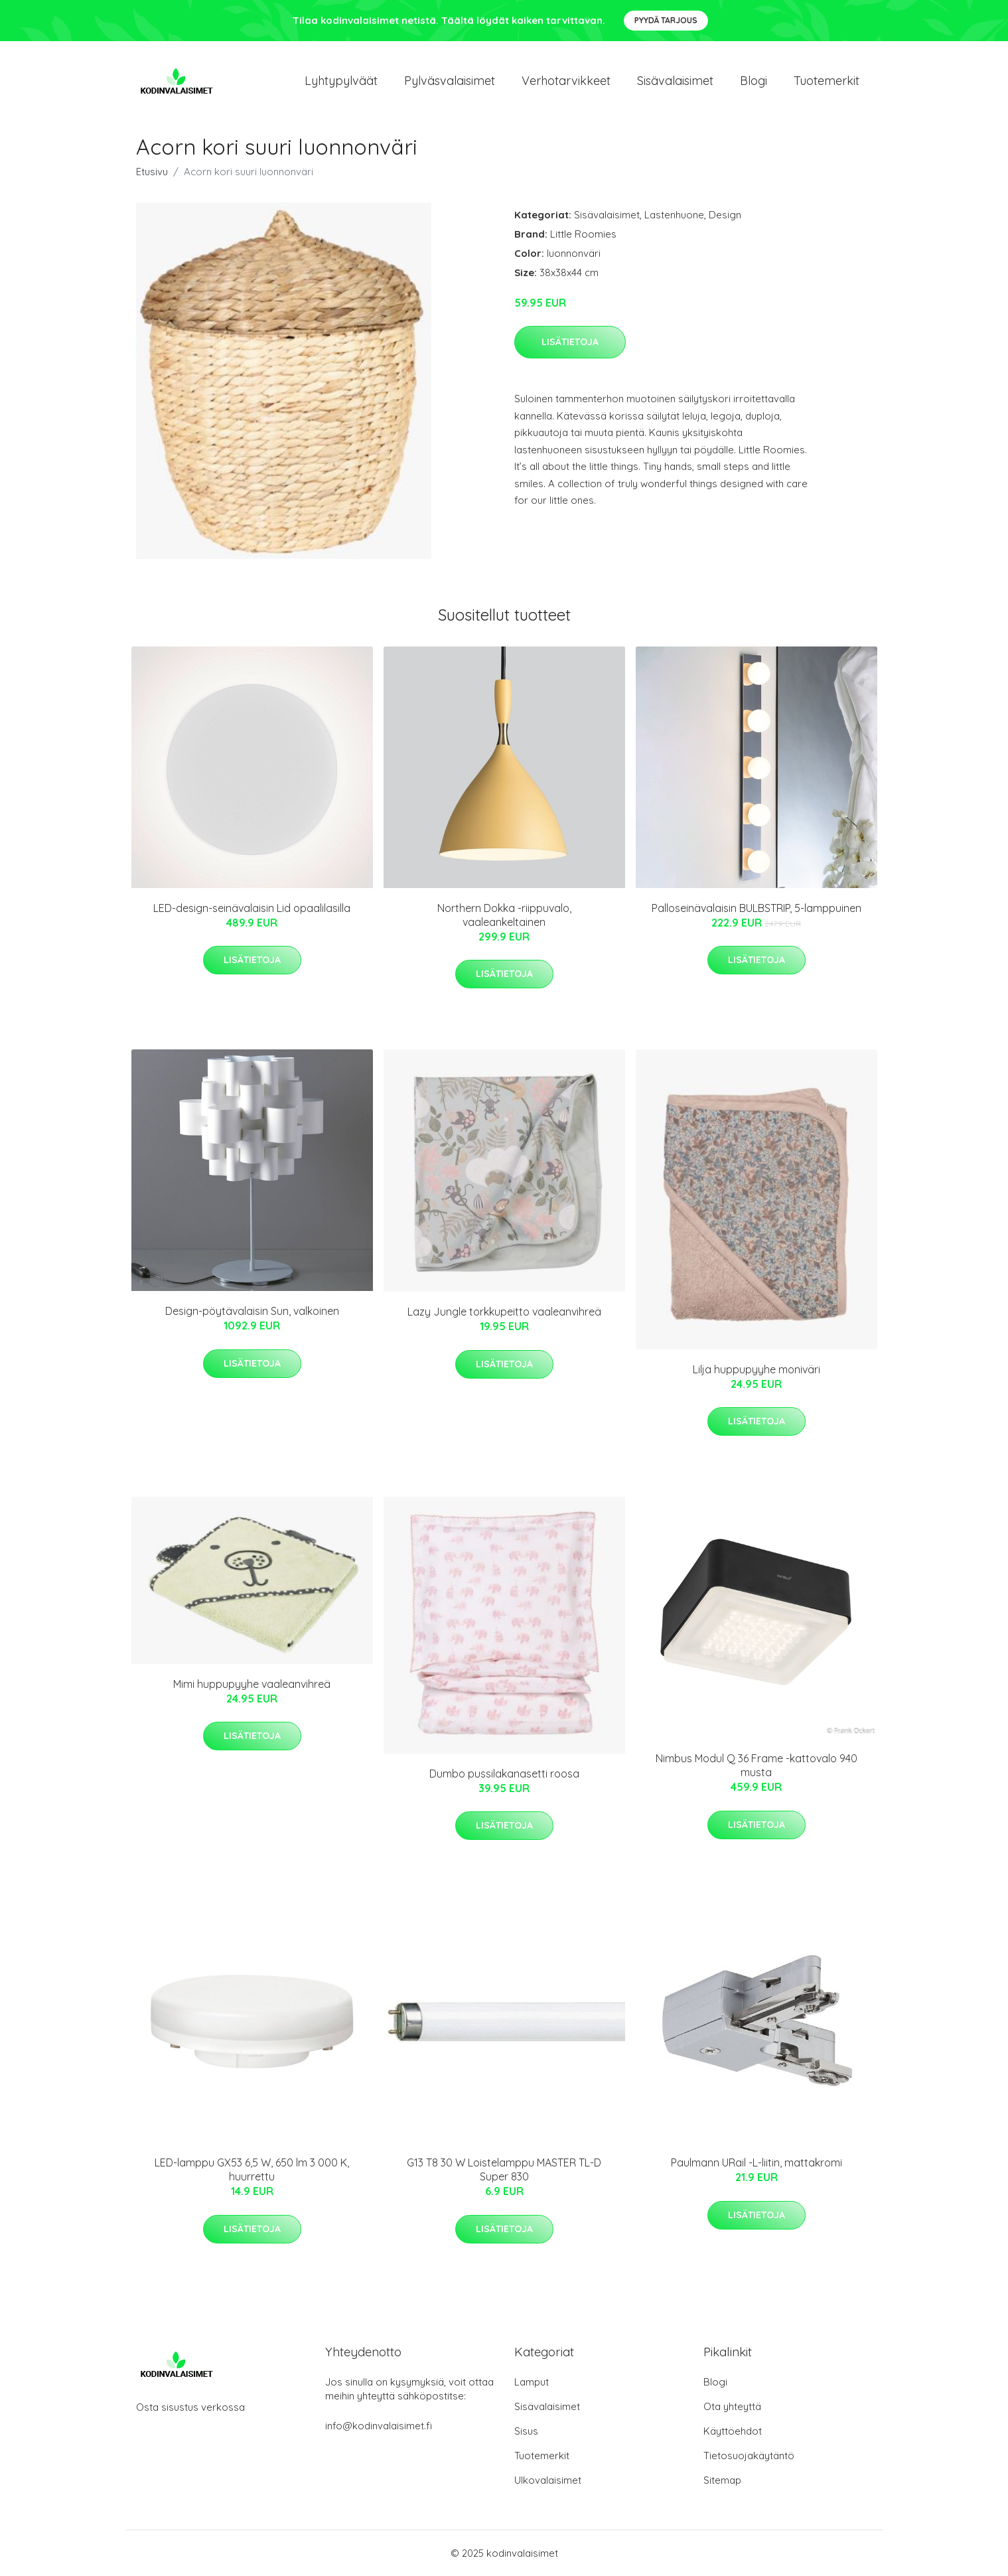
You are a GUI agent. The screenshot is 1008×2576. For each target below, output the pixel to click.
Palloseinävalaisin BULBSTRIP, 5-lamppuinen (756, 908)
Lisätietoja (570, 342)
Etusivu (152, 171)
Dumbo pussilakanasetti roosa (504, 1773)
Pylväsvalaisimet (449, 80)
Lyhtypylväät (341, 80)
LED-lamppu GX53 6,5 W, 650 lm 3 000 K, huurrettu (252, 2169)
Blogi (753, 80)
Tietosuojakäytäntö (748, 2455)
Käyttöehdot (732, 2431)
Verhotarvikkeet (566, 80)
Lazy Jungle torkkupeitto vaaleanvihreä (504, 1311)
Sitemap (722, 2480)
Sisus (526, 2431)
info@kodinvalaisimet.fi (378, 2425)
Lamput (531, 2382)
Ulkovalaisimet (547, 2480)
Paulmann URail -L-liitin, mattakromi (756, 2162)
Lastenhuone (674, 214)
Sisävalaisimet (675, 80)
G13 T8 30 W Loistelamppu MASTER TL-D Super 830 (504, 2169)
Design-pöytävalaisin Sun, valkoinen (252, 1311)
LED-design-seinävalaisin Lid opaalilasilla (251, 908)
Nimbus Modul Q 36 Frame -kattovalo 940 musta (756, 1765)
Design (725, 214)
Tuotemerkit (826, 80)
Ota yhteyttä (732, 2406)
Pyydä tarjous (665, 20)
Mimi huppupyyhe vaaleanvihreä (251, 1684)
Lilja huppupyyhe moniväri (756, 1369)
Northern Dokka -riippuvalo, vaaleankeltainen (504, 915)
